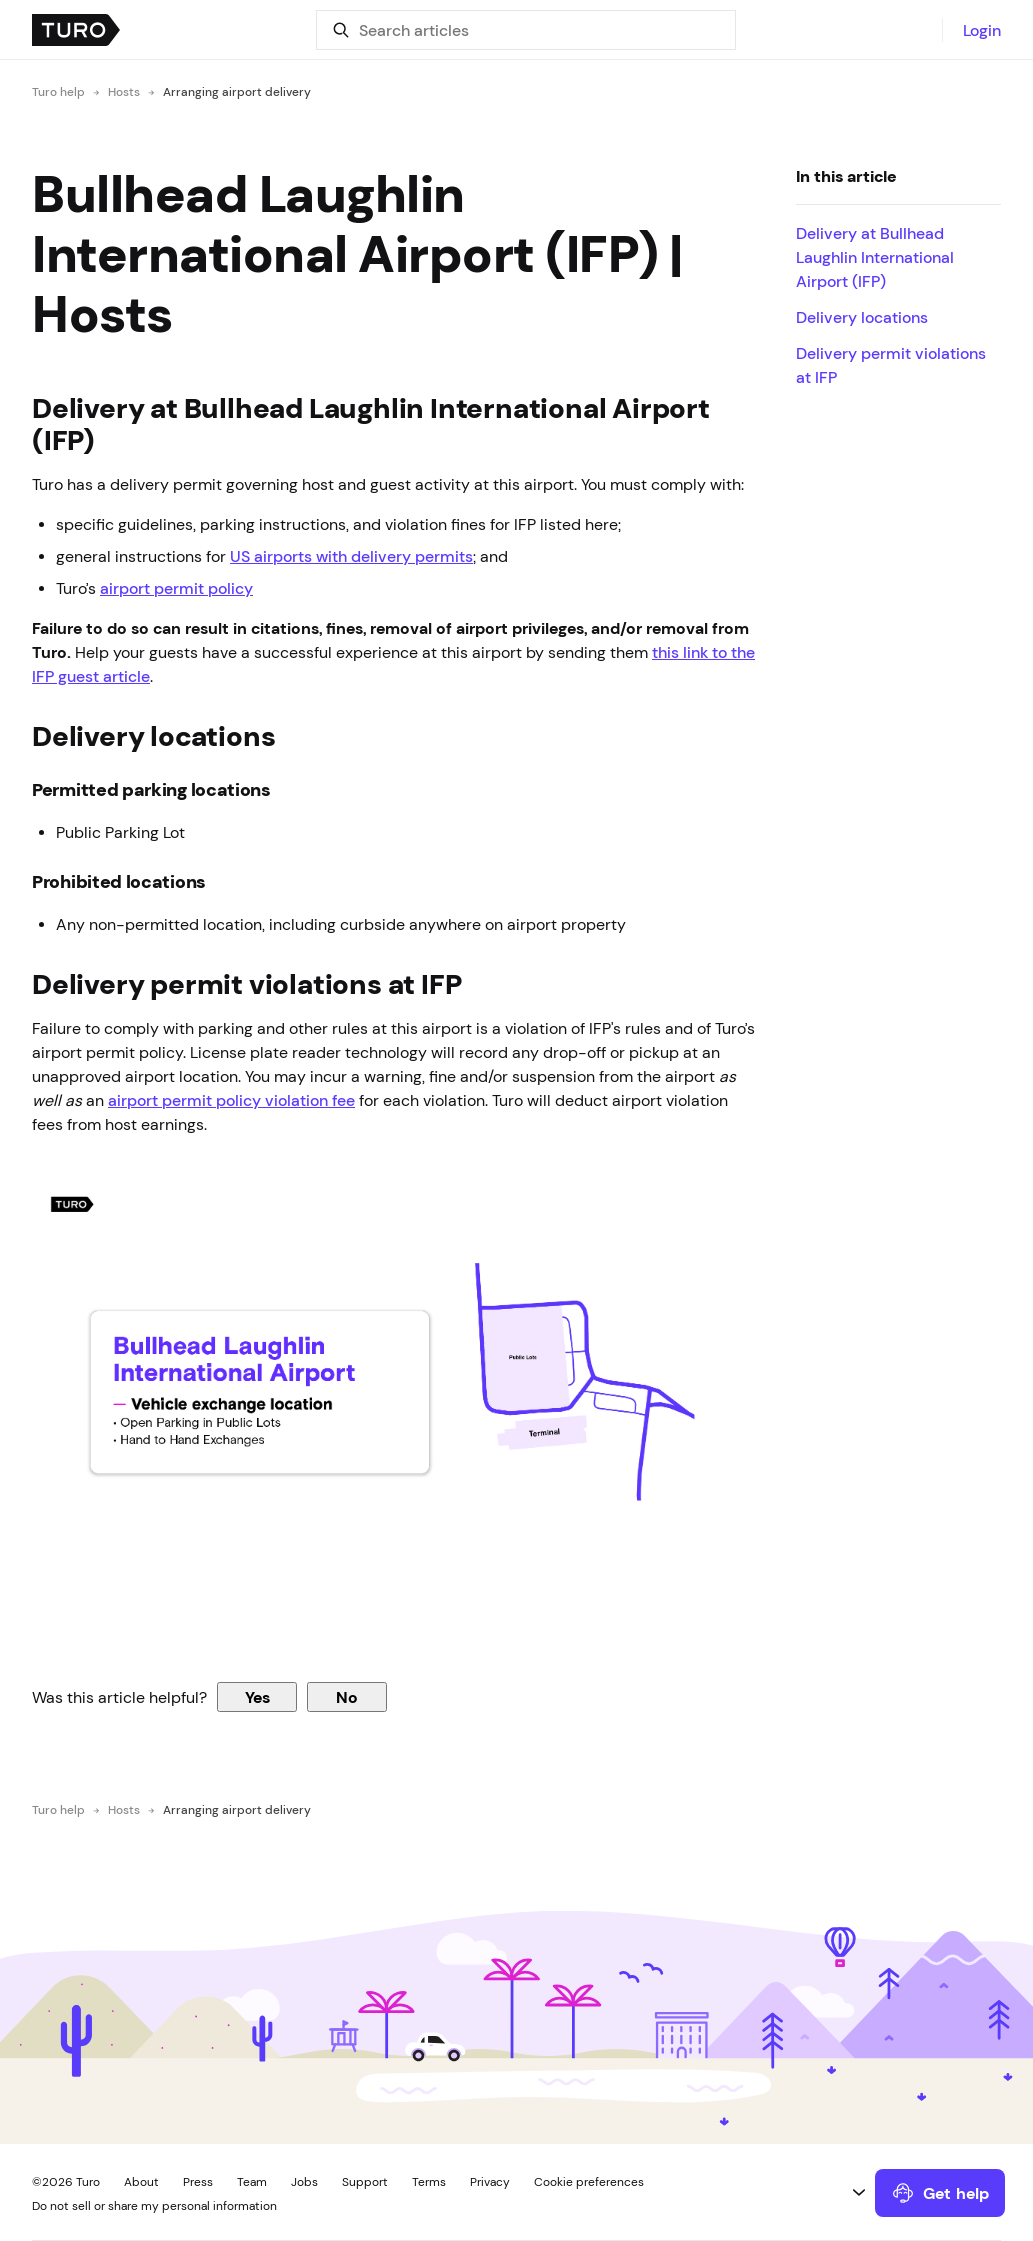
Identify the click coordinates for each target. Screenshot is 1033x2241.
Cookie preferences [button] (589, 2182)
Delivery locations (862, 317)
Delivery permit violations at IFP (891, 365)
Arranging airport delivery (237, 92)
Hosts (124, 92)
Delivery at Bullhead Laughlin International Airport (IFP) (875, 257)
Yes (257, 1697)
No (347, 1697)
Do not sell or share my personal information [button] (154, 2206)
